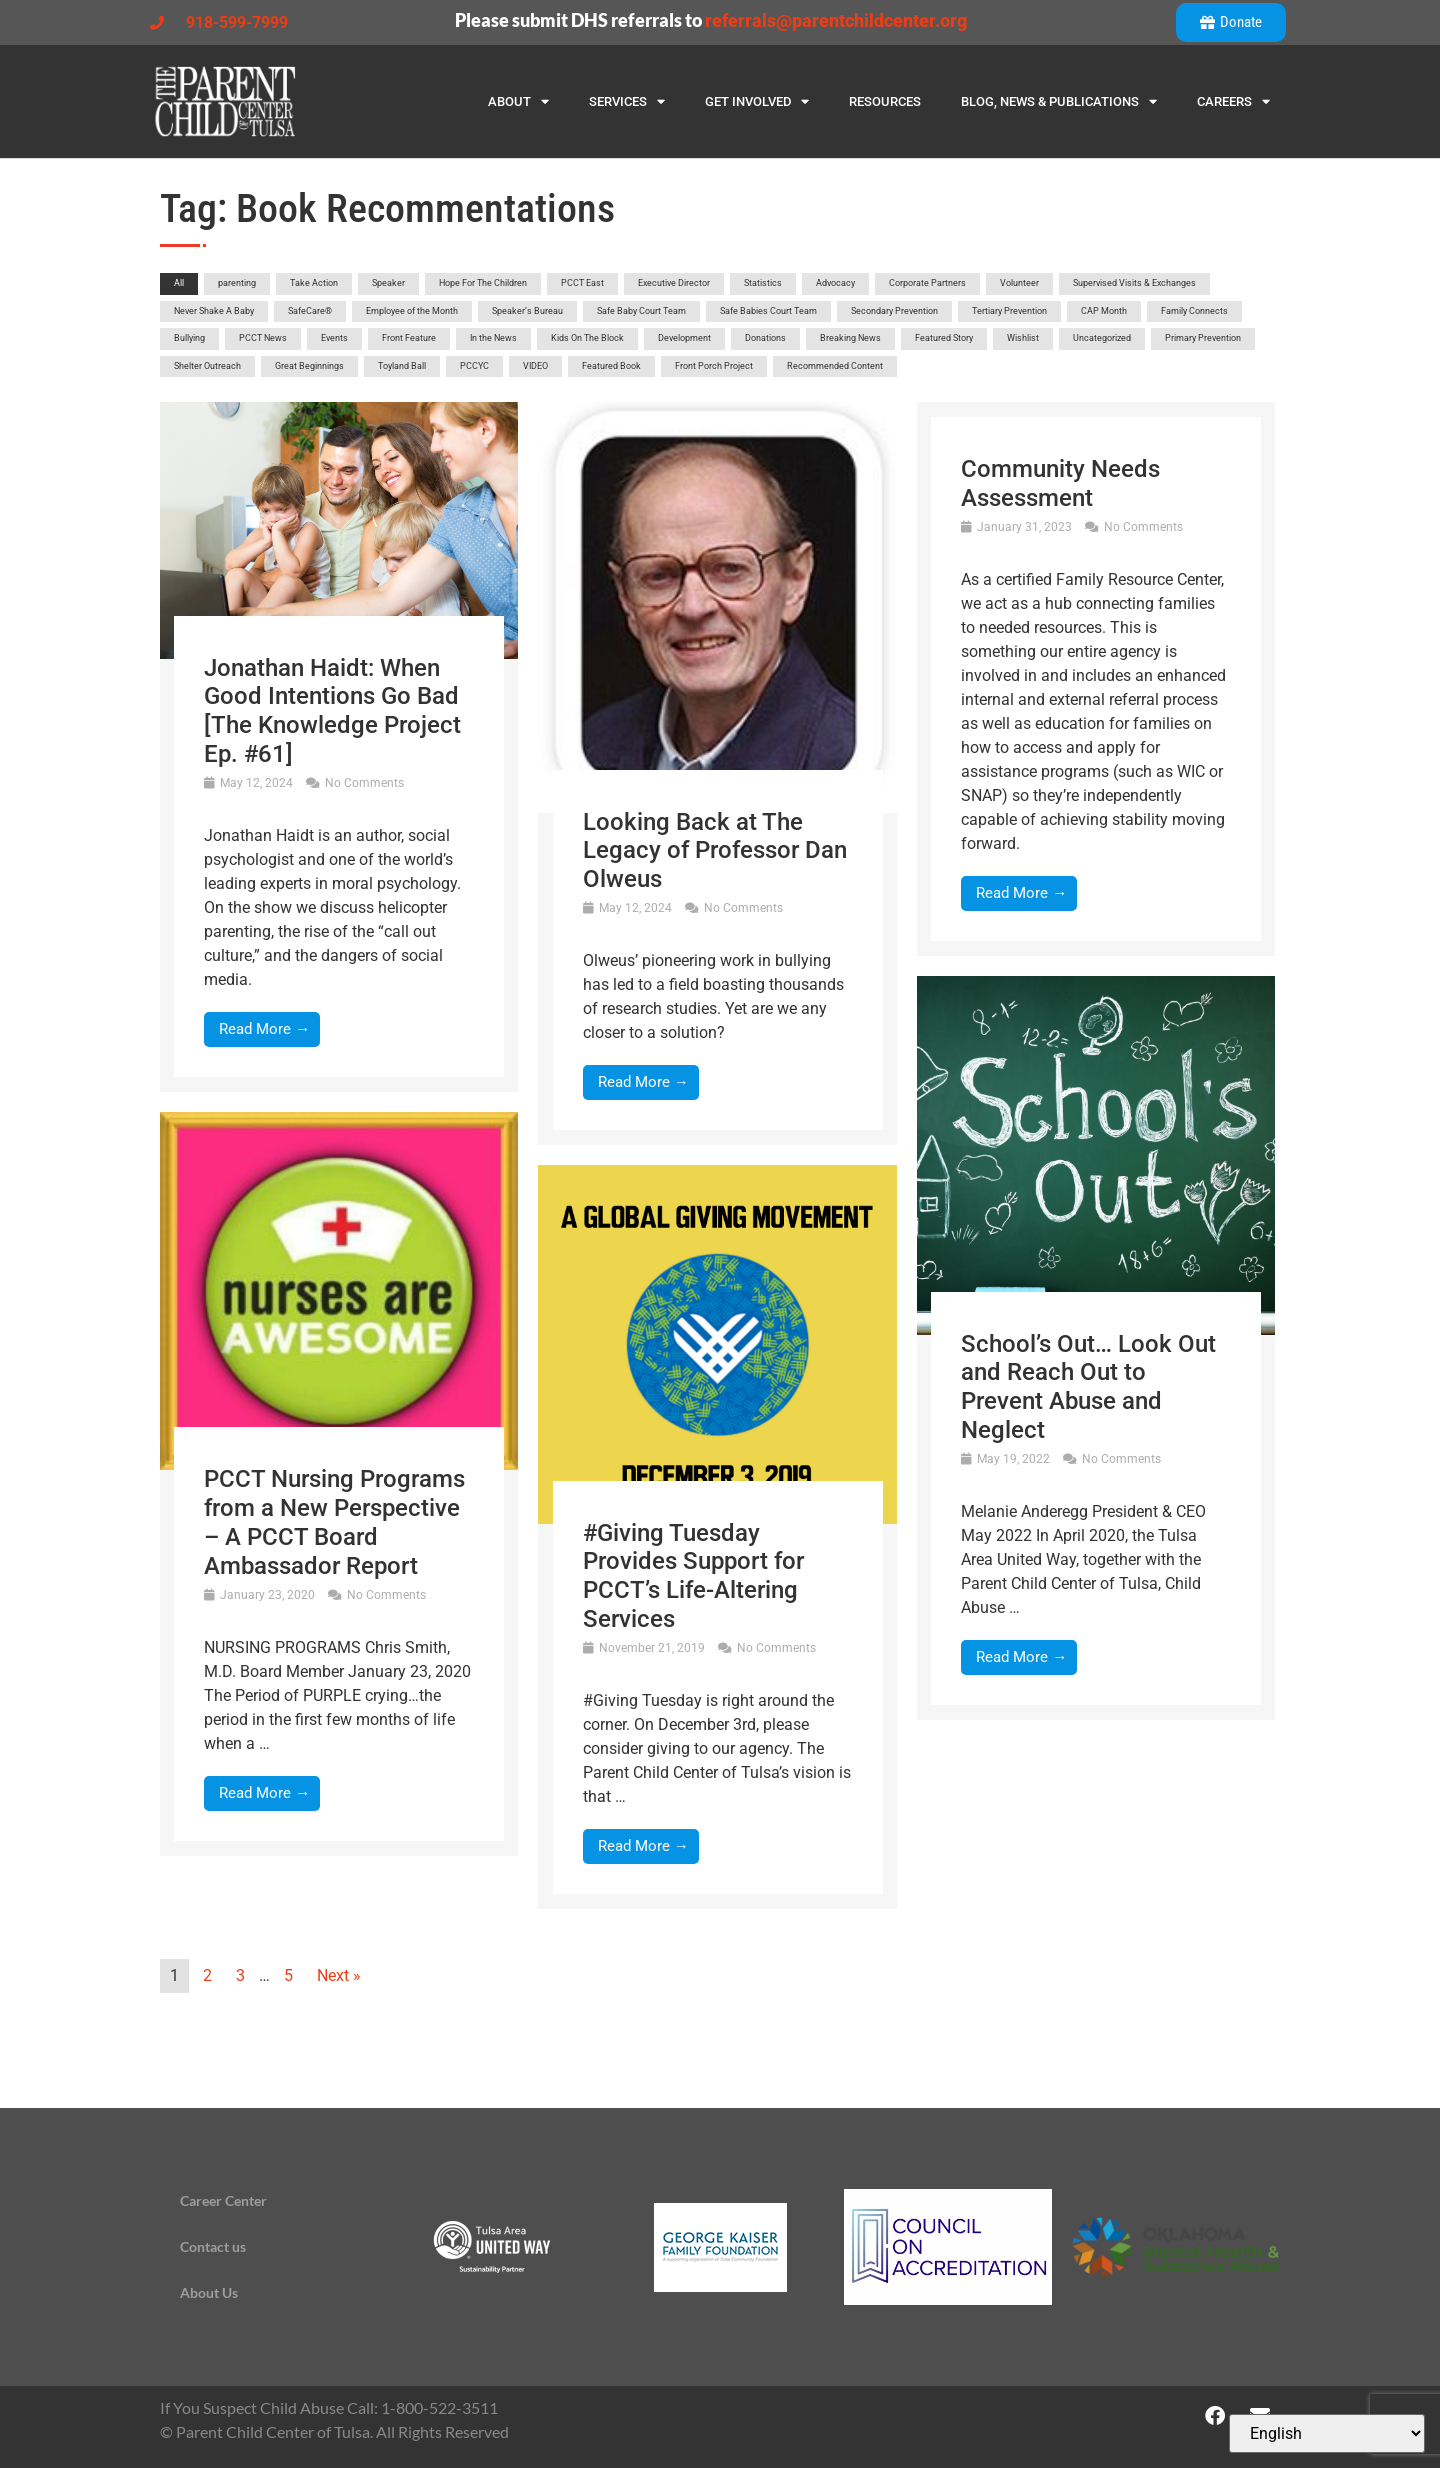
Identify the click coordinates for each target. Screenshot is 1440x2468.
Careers (1233, 101)
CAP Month (1104, 311)
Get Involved (757, 101)
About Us (209, 2292)
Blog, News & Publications (1059, 101)
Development (684, 338)
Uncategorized (1102, 338)
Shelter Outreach (207, 366)
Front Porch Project (714, 366)
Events (334, 338)
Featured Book (611, 366)
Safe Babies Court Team (768, 311)
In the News (493, 338)
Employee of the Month (412, 311)
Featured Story (944, 338)
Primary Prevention (1203, 338)
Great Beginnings (309, 366)
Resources (885, 101)
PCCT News (263, 338)
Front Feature (409, 338)
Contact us (213, 2246)
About (518, 101)
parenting (237, 283)
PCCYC (474, 366)
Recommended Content (835, 366)
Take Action (314, 283)
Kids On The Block (587, 338)
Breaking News (850, 338)
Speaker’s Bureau (527, 311)
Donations (765, 338)
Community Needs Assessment (1060, 483)
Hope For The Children (483, 283)
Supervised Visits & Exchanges (1134, 283)
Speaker (388, 283)
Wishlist (1023, 338)
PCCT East (582, 283)
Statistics (763, 283)
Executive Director (674, 283)
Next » (339, 1975)
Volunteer (1019, 283)
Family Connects (1194, 311)
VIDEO (535, 366)
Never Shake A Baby (214, 311)
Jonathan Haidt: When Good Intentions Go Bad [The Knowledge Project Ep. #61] (332, 711)
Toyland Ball (402, 366)
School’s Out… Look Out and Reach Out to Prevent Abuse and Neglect (1088, 1387)
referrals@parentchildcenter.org (836, 20)
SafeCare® (310, 311)
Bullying (189, 338)
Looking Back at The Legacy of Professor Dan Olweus (715, 851)
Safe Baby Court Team (641, 311)
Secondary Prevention (894, 311)
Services (627, 101)
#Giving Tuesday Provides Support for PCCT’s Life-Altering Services (693, 1576)
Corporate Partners (927, 283)
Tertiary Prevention (1009, 311)
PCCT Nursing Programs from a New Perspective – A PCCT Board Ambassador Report (334, 1522)
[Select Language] (1327, 2433)
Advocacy (835, 283)
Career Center (223, 2200)
